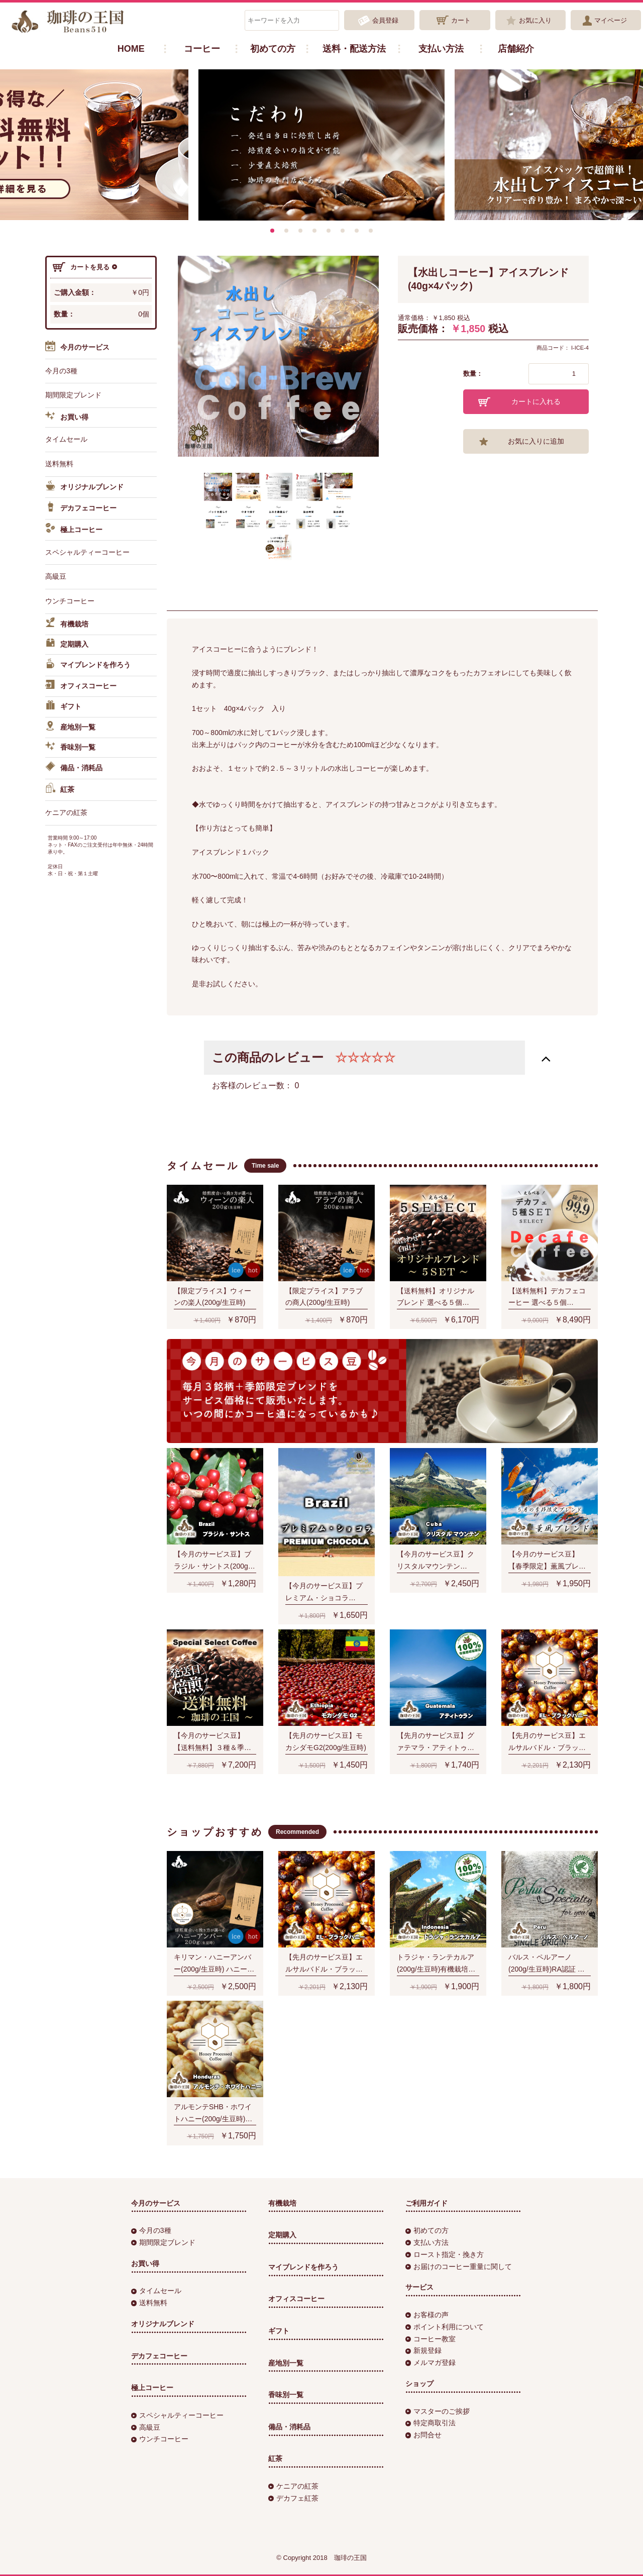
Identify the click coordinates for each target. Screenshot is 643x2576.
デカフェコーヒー (81, 508)
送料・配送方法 (354, 49)
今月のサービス (77, 348)
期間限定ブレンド (73, 395)
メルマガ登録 (430, 2362)
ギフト (63, 706)
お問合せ (423, 2435)
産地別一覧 (70, 727)
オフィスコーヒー (81, 686)
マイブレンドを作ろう (88, 665)
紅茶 (59, 790)
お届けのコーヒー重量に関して (458, 2266)
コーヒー (202, 49)
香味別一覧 (70, 748)
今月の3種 (61, 371)
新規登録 (423, 2350)
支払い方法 (441, 49)
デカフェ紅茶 (293, 2498)
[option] (321, 145)
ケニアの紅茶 (66, 812)
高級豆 (55, 576)
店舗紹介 (516, 49)
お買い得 (66, 417)
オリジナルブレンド (84, 487)
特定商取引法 (430, 2423)
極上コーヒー (73, 529)
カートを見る (85, 267)
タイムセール (66, 439)
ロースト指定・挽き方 (444, 2254)
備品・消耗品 (73, 768)
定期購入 (66, 645)
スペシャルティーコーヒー (87, 552)
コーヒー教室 (430, 2339)
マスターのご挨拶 (437, 2411)
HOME (131, 49)
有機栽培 (66, 624)
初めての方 (272, 49)
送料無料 (59, 464)
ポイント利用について (444, 2327)
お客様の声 (427, 2315)
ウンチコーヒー (69, 601)
